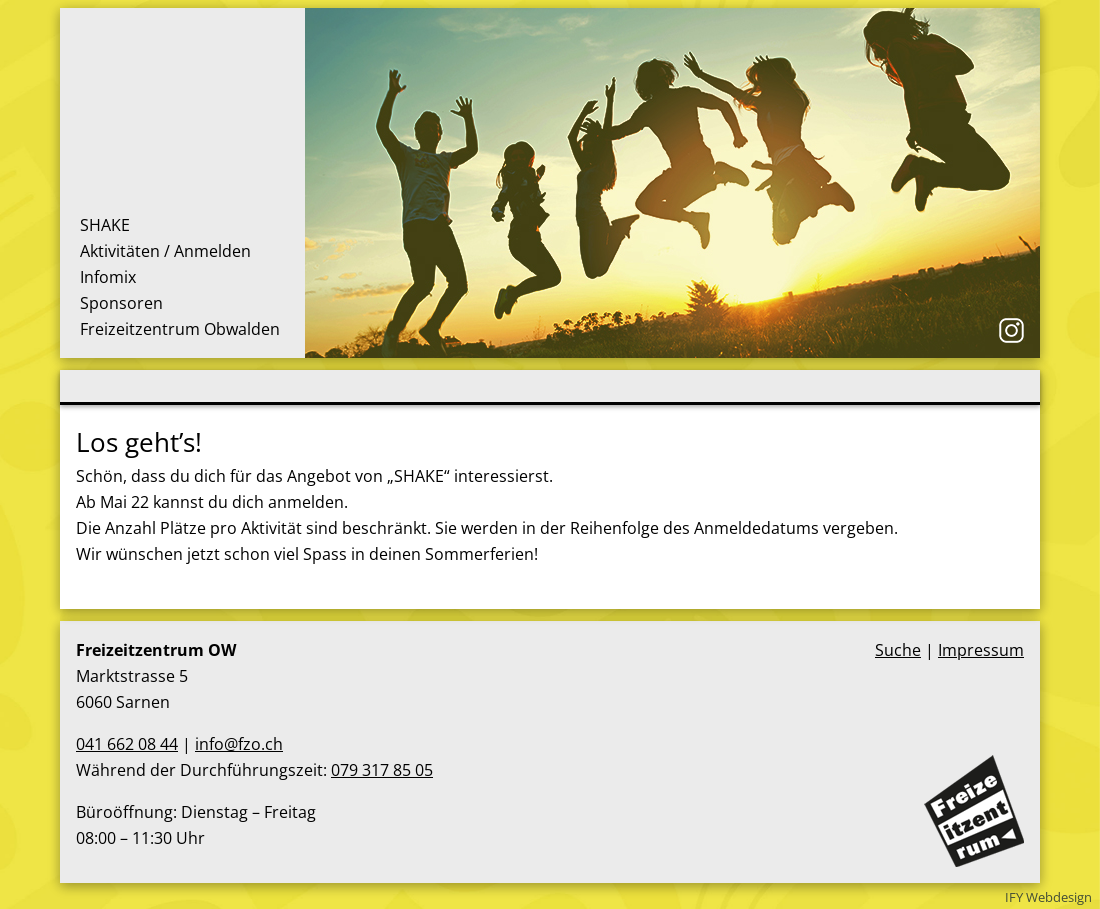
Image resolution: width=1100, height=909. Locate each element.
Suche (898, 650)
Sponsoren (121, 303)
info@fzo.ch (239, 744)
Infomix (108, 277)
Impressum (981, 650)
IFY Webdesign (1048, 897)
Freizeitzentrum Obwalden (180, 329)
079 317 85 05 (382, 770)
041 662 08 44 (127, 744)
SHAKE (105, 225)
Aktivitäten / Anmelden (165, 251)
